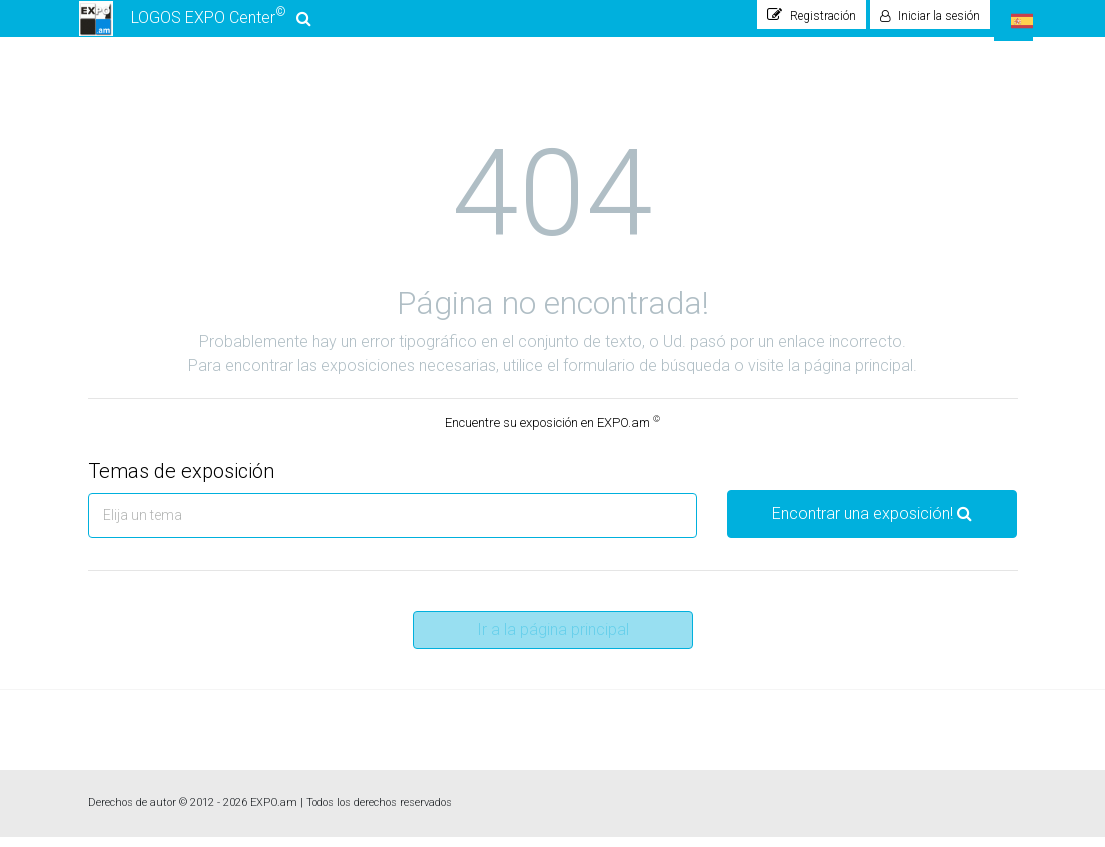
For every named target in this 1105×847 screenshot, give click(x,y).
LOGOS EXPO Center (195, 23)
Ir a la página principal (553, 639)
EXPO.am (273, 812)
